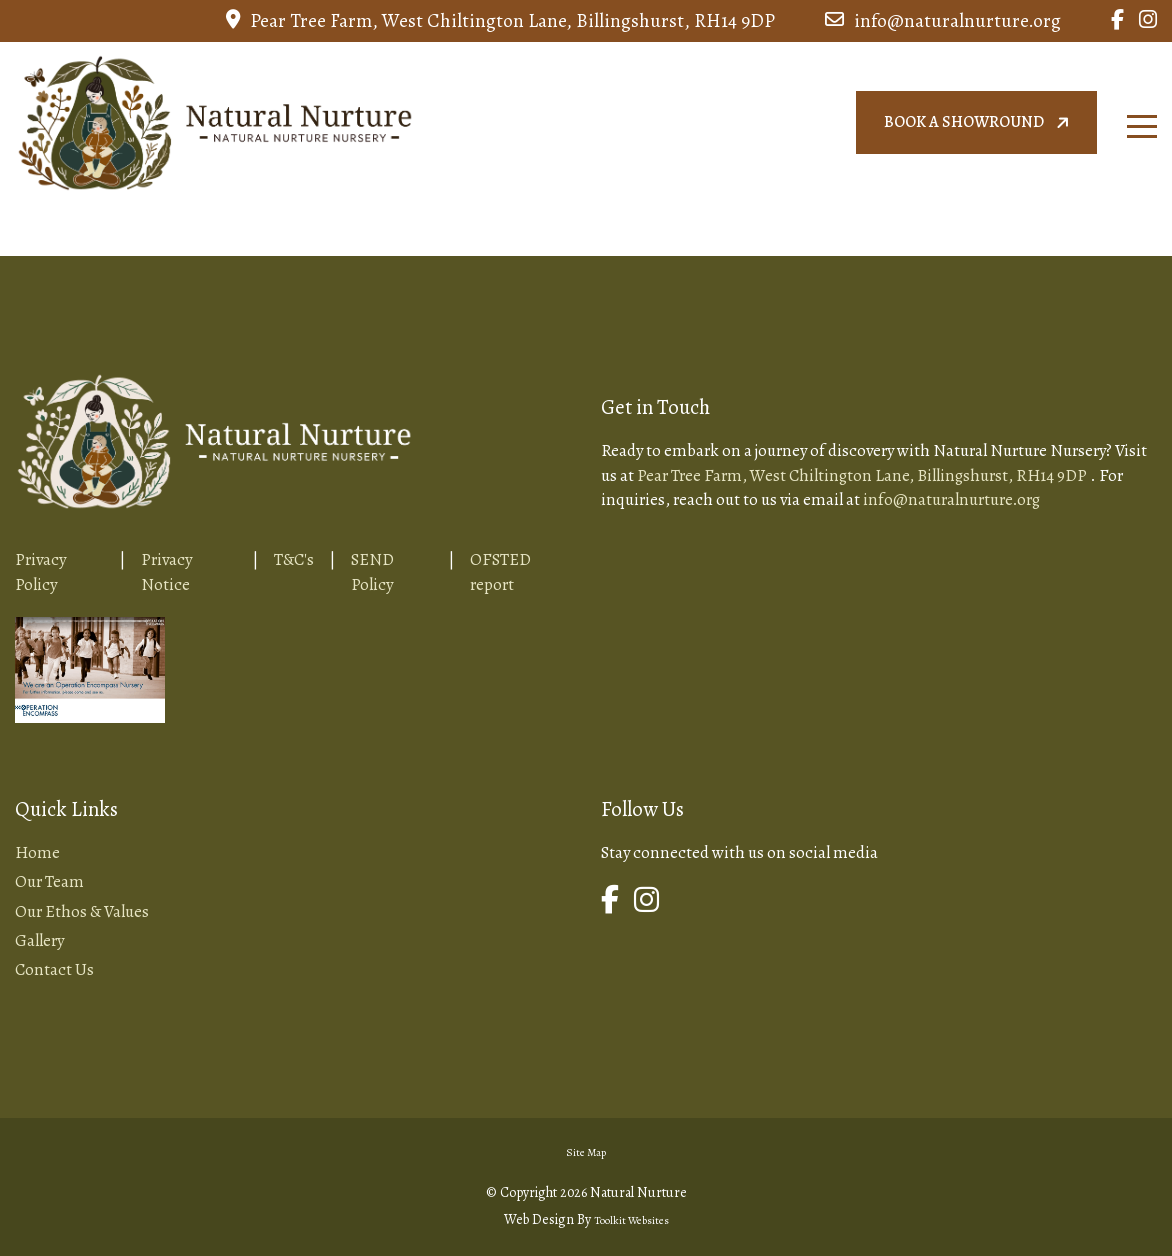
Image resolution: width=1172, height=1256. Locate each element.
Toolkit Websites (631, 1220)
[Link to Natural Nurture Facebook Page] (1117, 21)
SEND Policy (372, 571)
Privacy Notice (166, 571)
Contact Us (54, 969)
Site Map (586, 1152)
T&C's (294, 559)
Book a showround (979, 122)
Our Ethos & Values (82, 911)
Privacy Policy (40, 571)
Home (37, 852)
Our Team (49, 881)
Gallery (39, 940)
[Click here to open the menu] (1142, 126)
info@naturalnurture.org (943, 21)
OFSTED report (500, 571)
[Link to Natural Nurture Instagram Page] (1148, 21)
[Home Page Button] (215, 119)
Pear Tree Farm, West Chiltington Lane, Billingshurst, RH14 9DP (500, 21)
